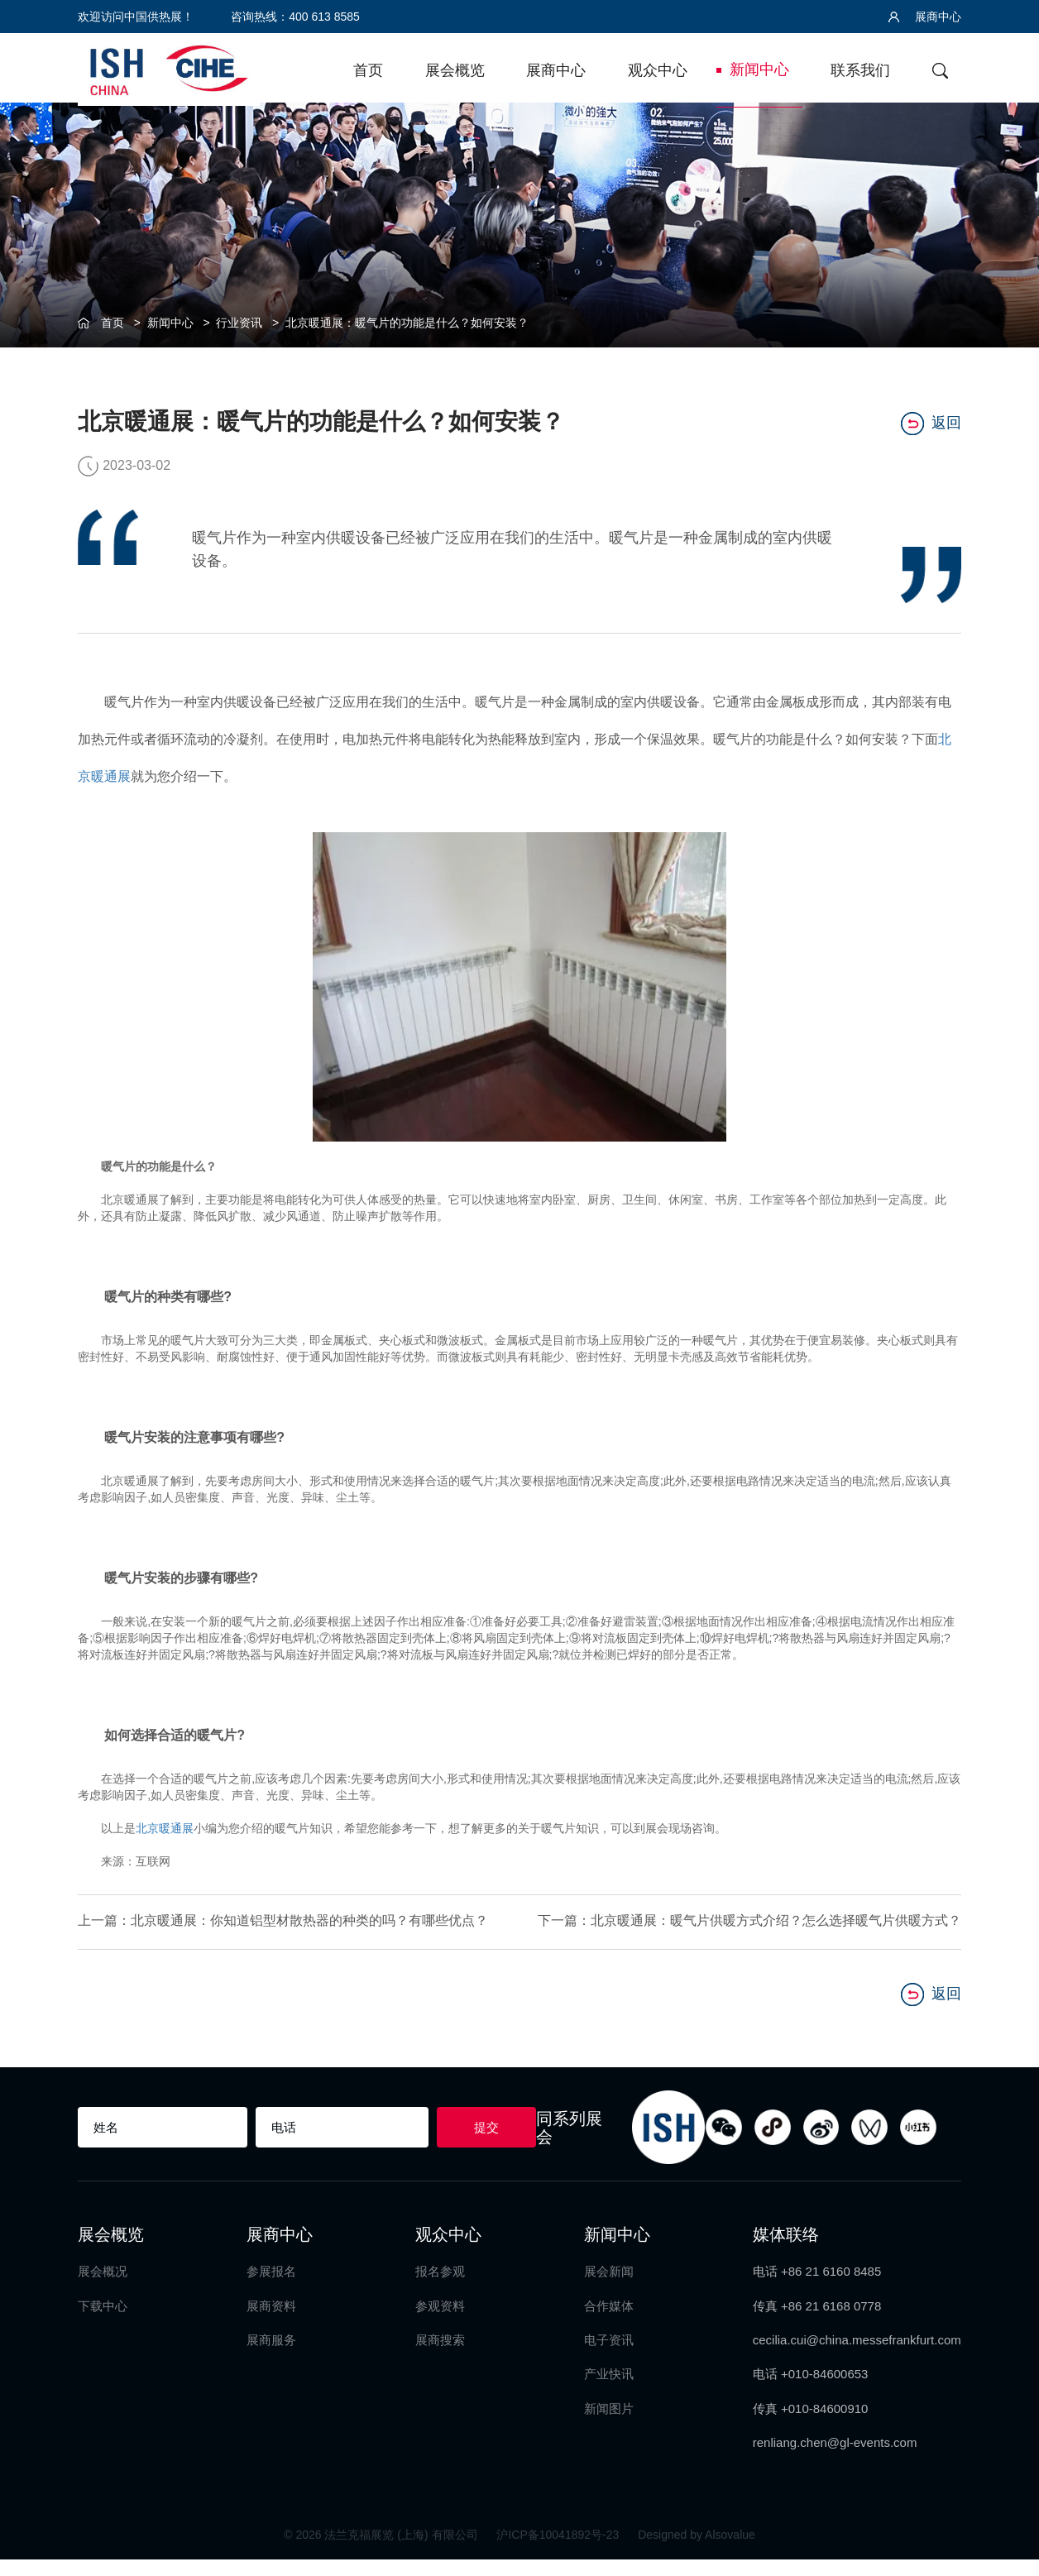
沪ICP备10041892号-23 (559, 2551)
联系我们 (860, 70)
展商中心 (924, 16)
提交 (486, 2144)
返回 (931, 421)
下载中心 (102, 2322)
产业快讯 (609, 2391)
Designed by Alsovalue (696, 2551)
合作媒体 (609, 2322)
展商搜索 (440, 2356)
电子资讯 (609, 2356)
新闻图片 (609, 2425)
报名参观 (440, 2288)
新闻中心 (759, 69)
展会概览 (455, 70)
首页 (368, 70)
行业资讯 (239, 322)
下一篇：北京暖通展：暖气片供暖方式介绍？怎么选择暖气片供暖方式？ (762, 1929)
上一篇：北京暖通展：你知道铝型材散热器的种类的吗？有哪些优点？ (270, 1929)
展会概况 (102, 2288)
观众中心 (657, 70)
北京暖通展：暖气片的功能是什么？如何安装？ (407, 322)
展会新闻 (609, 2288)
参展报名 (271, 2288)
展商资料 (271, 2322)
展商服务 (271, 2356)
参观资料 (440, 2322)
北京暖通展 (165, 1827)
